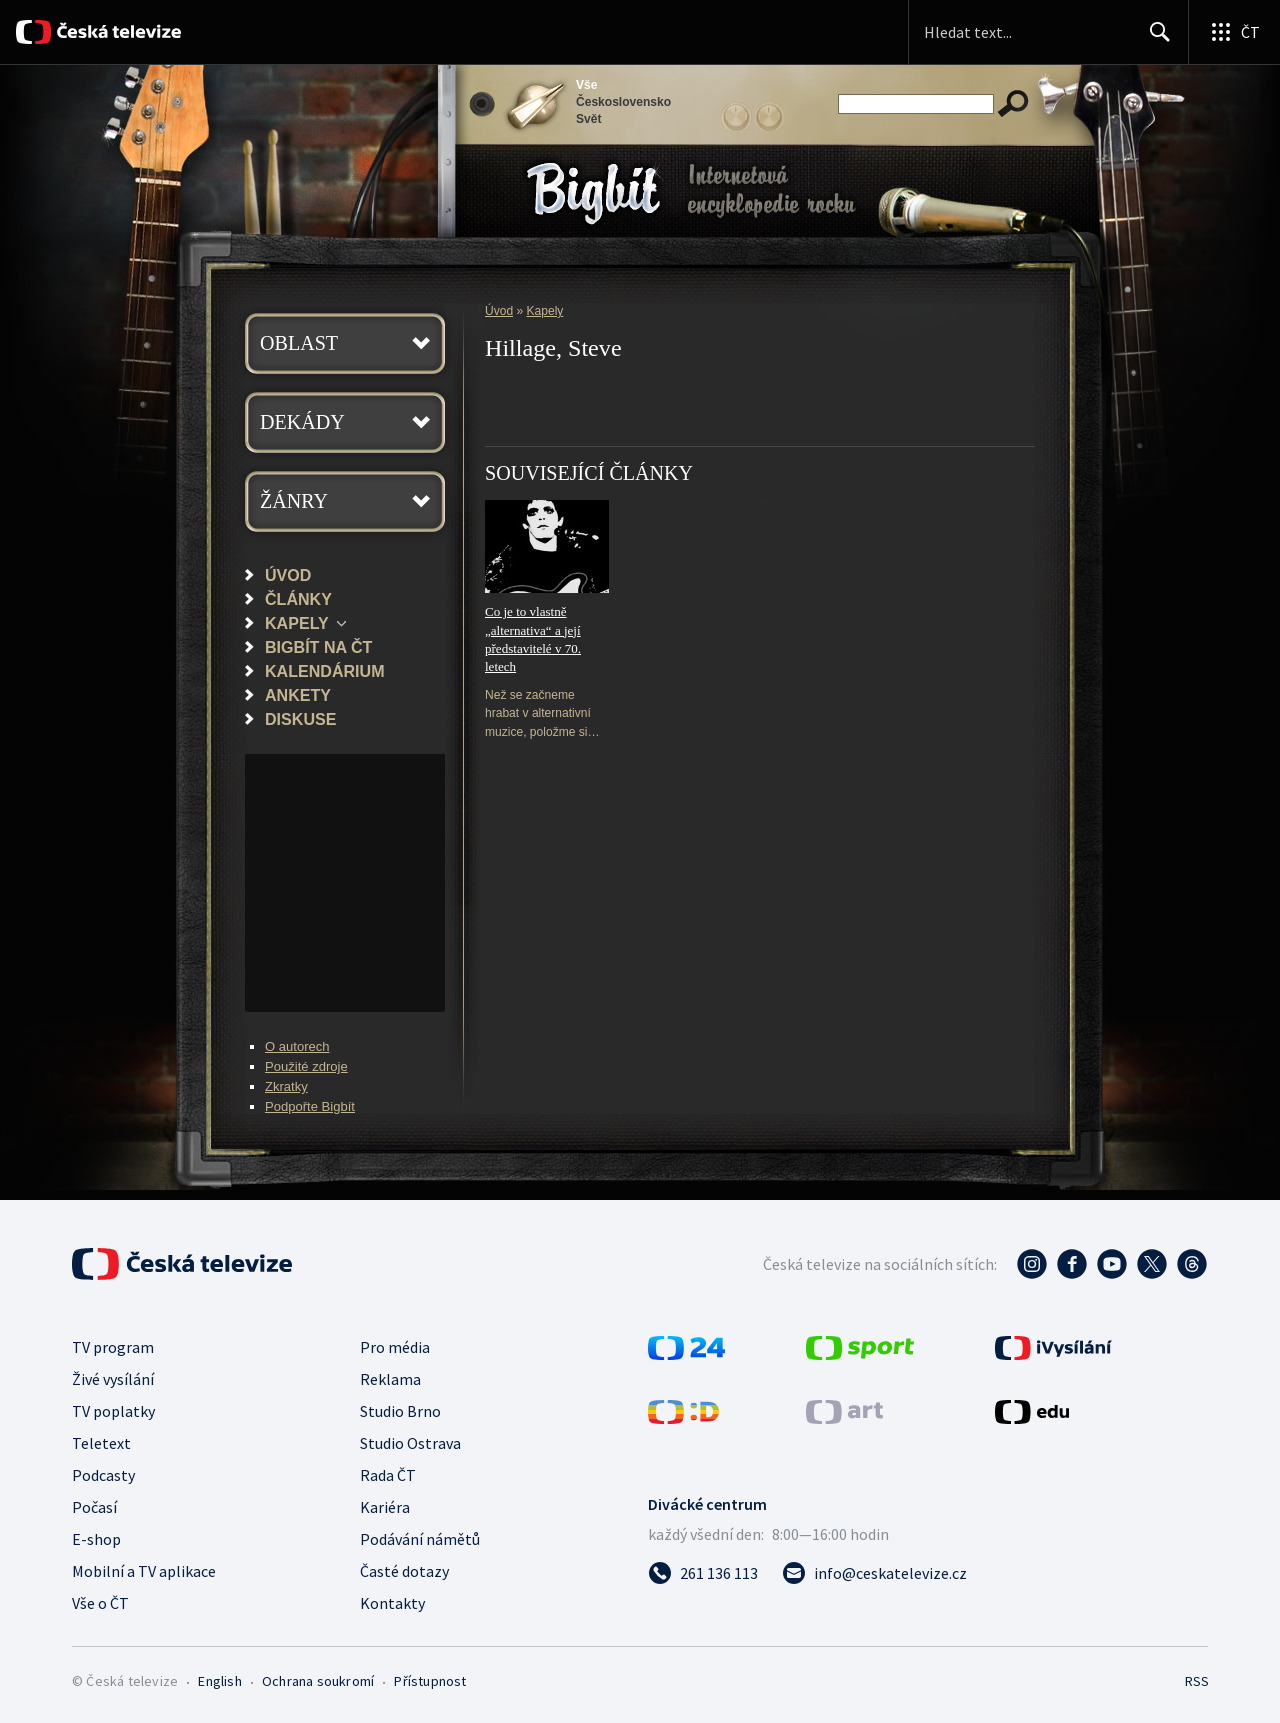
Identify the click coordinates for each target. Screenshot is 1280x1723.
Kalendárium (325, 671)
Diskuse (300, 719)
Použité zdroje (306, 1066)
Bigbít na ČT (318, 647)
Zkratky (286, 1086)
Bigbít (593, 193)
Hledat (1154, 40)
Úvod (288, 575)
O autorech (297, 1046)
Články (298, 599)
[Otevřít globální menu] (1234, 32)
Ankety (298, 695)
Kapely (297, 623)
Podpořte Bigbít (310, 1106)
